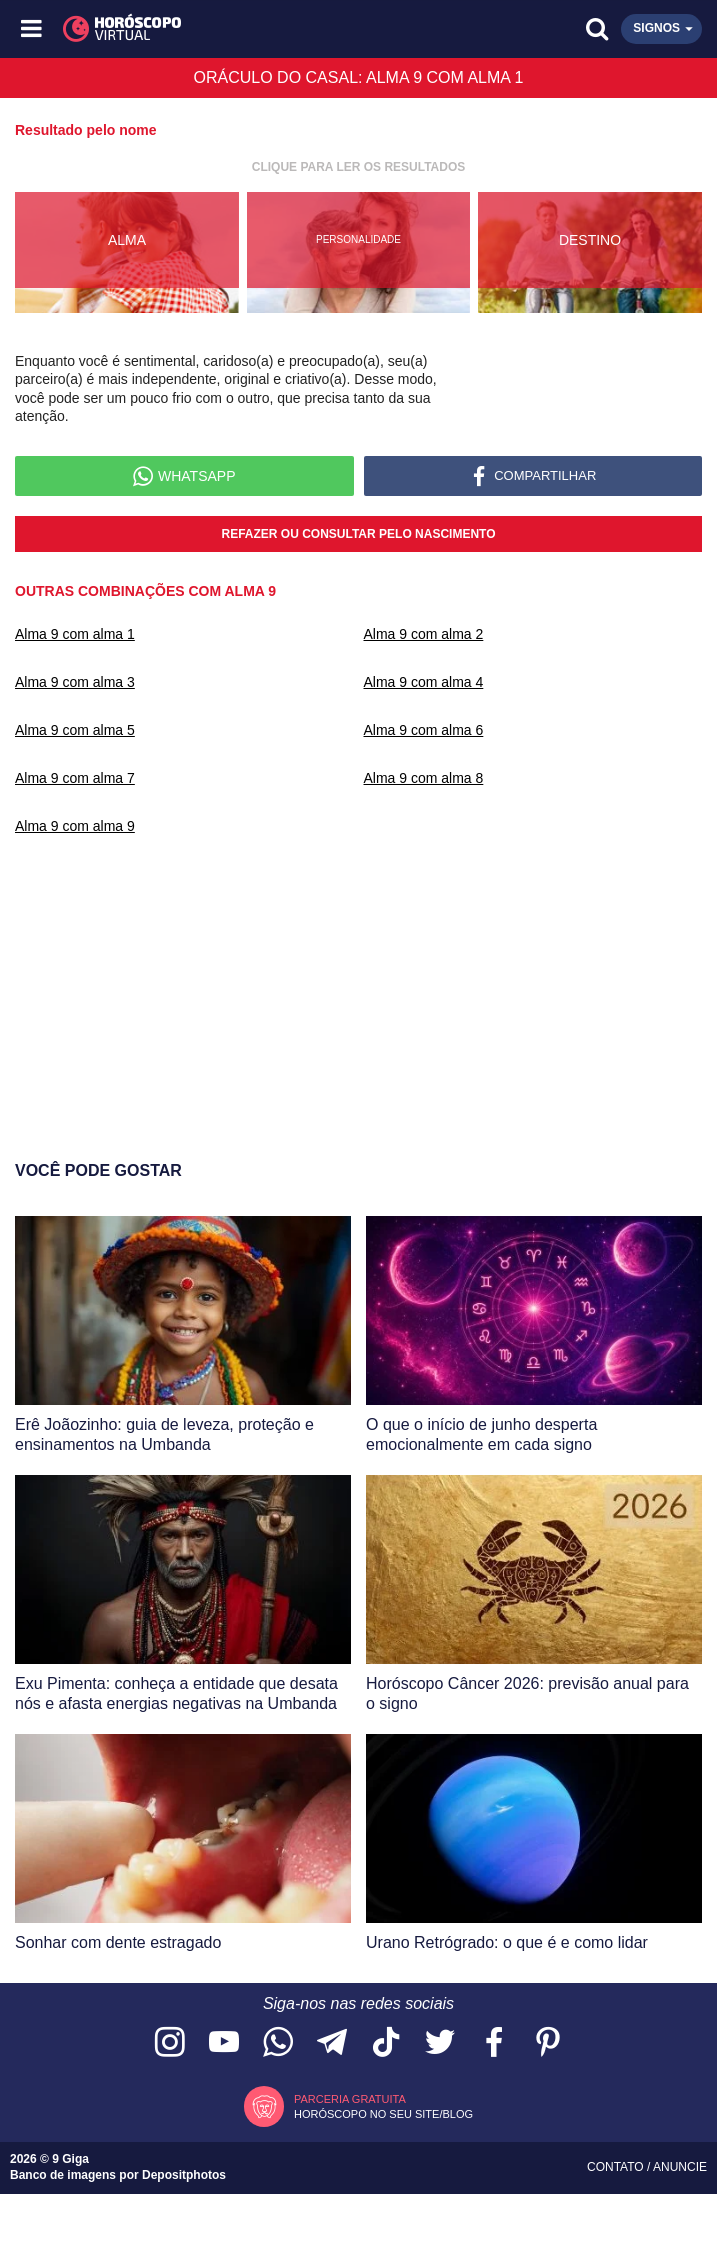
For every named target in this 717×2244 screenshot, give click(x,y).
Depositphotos (184, 2175)
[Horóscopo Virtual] (196, 29)
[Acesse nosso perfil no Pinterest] (548, 2043)
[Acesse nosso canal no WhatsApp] (278, 2043)
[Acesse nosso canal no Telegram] (332, 2043)
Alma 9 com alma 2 (424, 634)
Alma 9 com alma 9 (75, 826)
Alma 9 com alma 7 (75, 778)
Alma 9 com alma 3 (75, 682)
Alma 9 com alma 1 (75, 634)
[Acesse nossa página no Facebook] (494, 2043)
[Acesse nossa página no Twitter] (440, 2043)
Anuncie (680, 2167)
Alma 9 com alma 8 (424, 778)
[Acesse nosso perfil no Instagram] (170, 2043)
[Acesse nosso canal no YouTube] (224, 2043)
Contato (617, 2167)
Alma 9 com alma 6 (424, 730)
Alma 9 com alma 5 (75, 730)
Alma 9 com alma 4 (424, 682)
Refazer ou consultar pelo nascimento (358, 534)
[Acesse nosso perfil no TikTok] (386, 2043)
